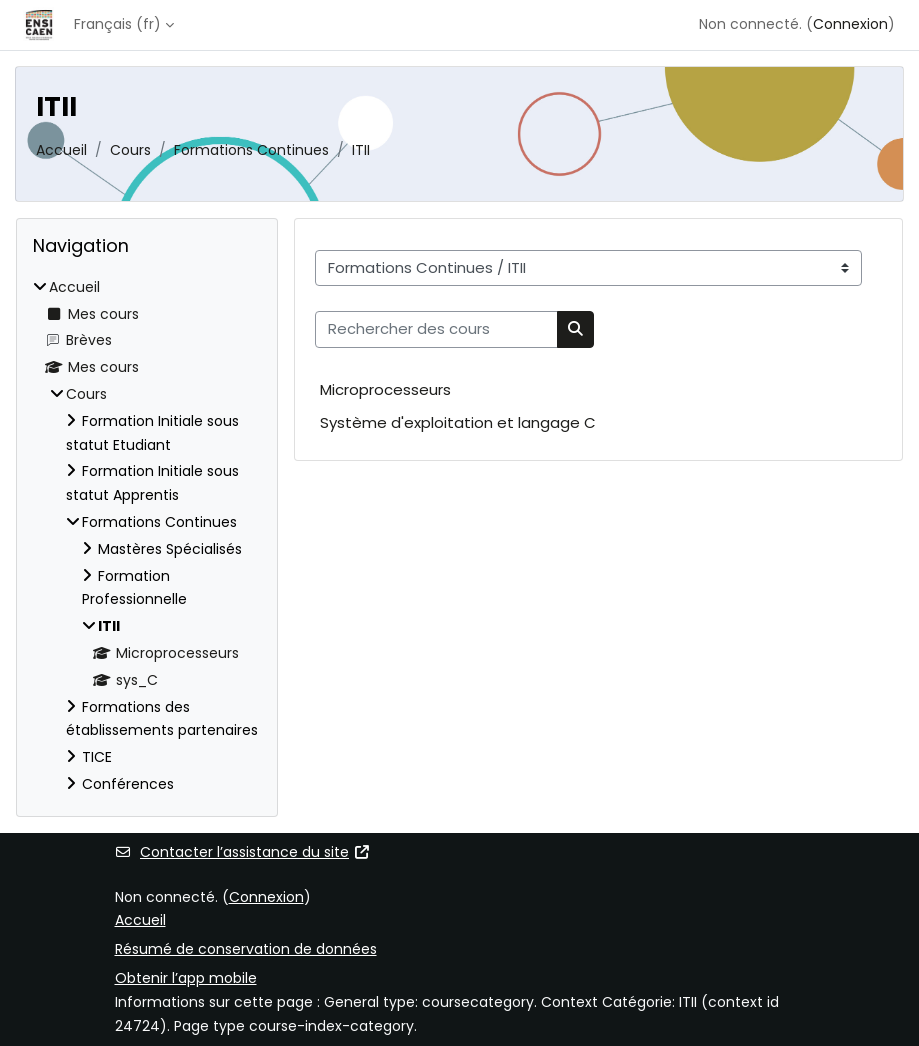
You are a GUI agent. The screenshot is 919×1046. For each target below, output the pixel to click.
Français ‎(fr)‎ (117, 24)
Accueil (61, 150)
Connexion (850, 24)
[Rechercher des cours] (436, 329)
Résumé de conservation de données (246, 949)
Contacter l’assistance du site (243, 852)
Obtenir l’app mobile (186, 978)
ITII (361, 150)
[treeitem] (147, 536)
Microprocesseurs (385, 389)
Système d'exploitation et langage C (458, 422)
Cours (130, 150)
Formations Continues (251, 150)
